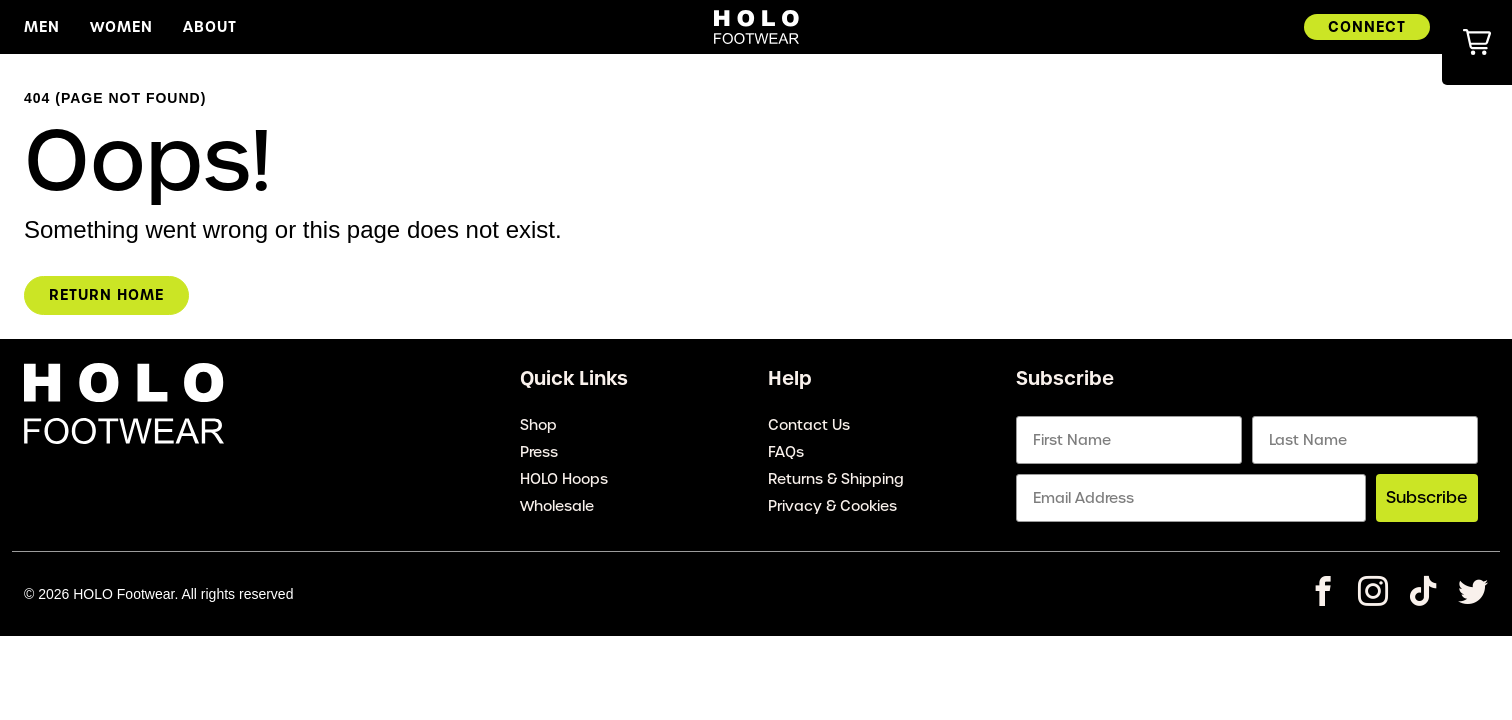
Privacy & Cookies (832, 506)
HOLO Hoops (564, 479)
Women (121, 27)
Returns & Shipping (836, 479)
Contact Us (809, 425)
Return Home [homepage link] (106, 295)
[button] (1477, 42)
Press (539, 452)
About (210, 27)
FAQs (786, 452)
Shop (538, 425)
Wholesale (557, 506)
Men (42, 27)
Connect (1367, 27)
